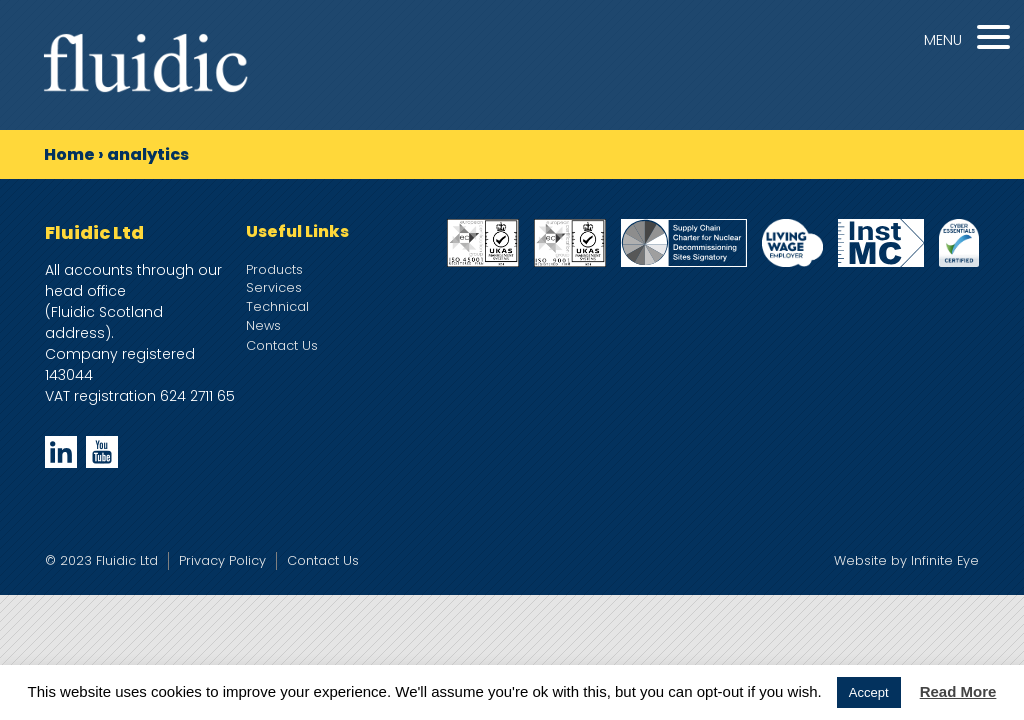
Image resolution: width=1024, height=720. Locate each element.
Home (69, 154)
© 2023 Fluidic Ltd (101, 560)
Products (274, 269)
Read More (958, 691)
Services (274, 287)
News (263, 325)
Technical (277, 306)
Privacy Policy (222, 560)
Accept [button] (869, 692)
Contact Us (282, 345)
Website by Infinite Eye (906, 560)
